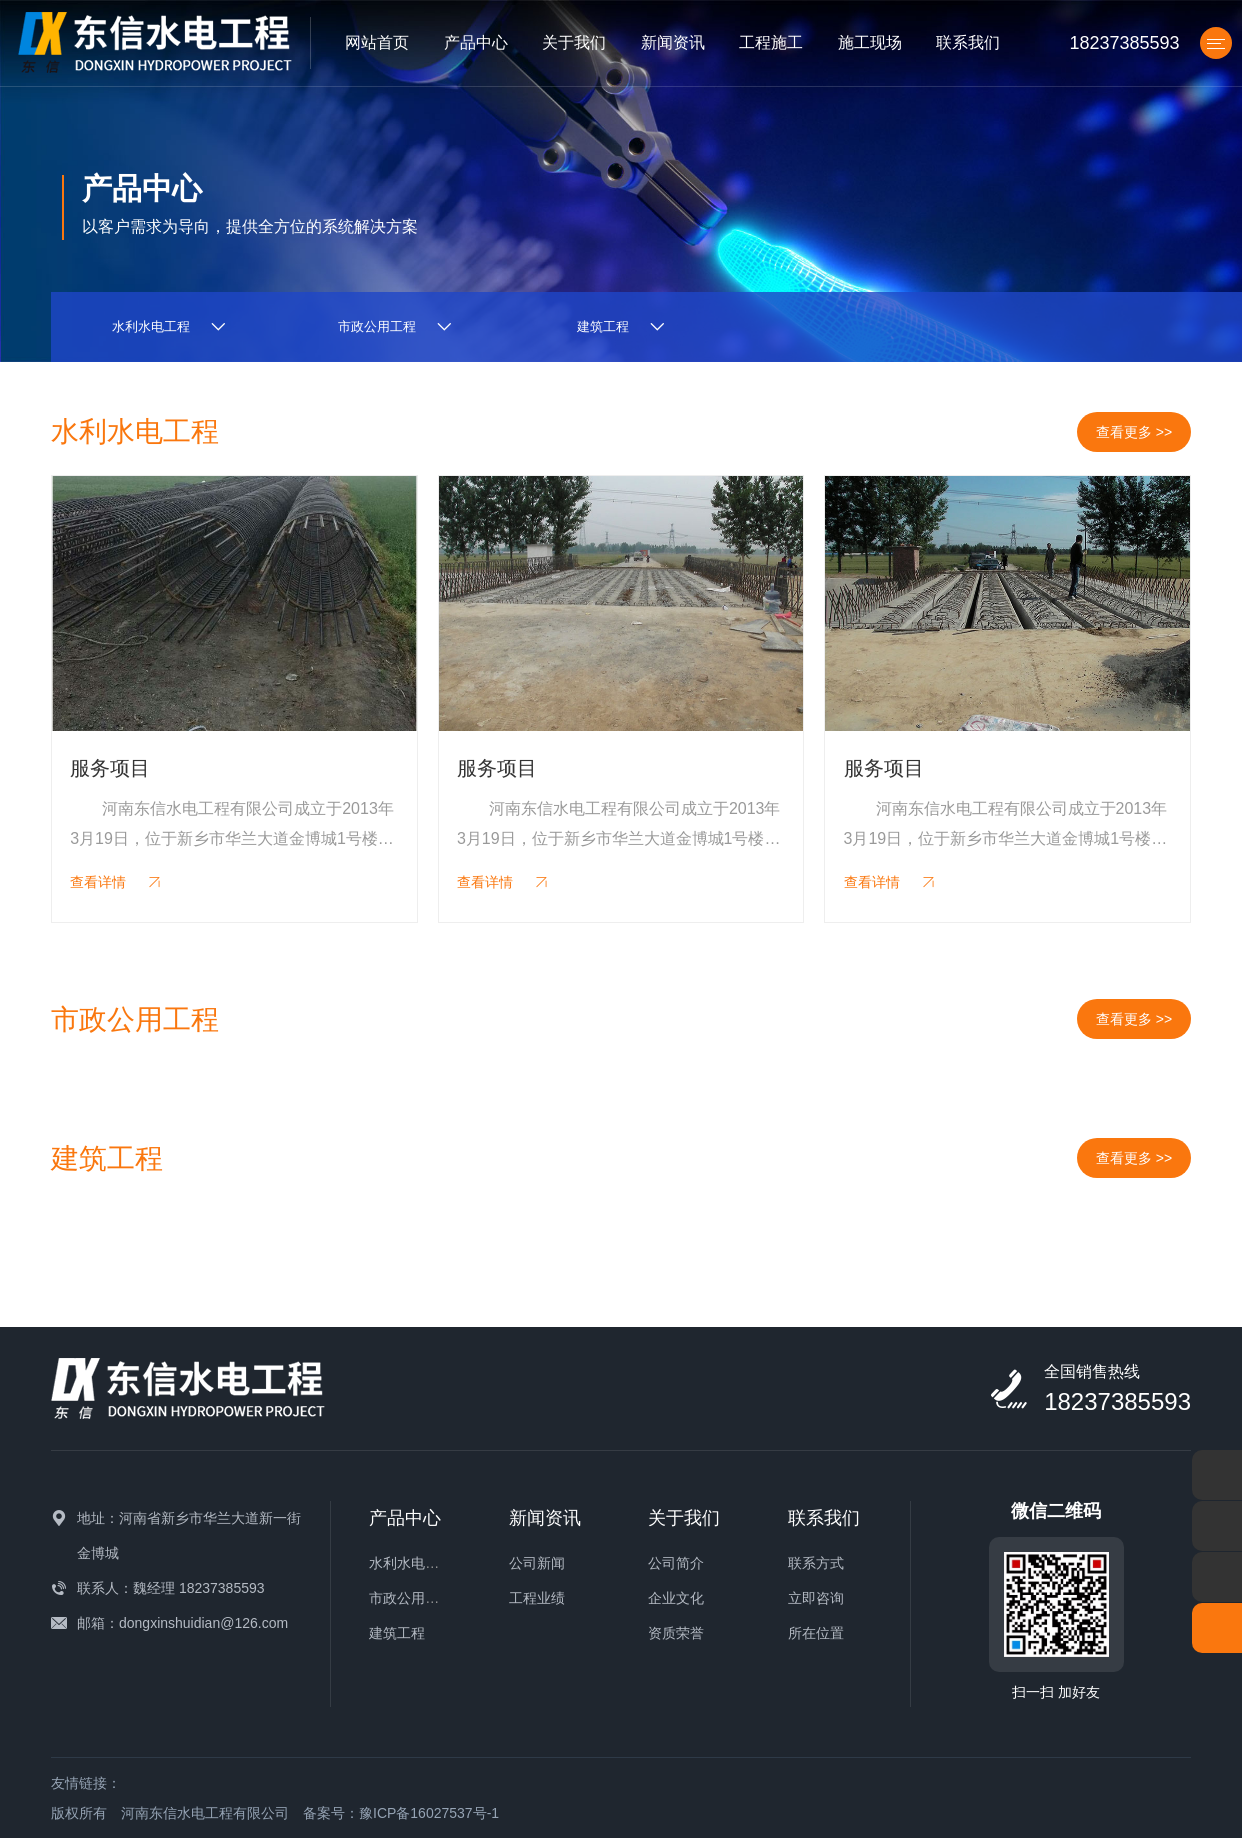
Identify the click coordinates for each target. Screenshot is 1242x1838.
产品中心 (476, 42)
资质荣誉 (676, 1633)
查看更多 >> (1134, 432)
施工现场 (870, 42)
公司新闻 (537, 1563)
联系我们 (968, 42)
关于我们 (574, 42)
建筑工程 (397, 1633)
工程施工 (771, 42)
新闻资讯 (673, 42)
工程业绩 (537, 1598)
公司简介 (676, 1563)
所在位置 (816, 1633)
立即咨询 (816, 1598)
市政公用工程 (411, 1598)
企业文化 (676, 1598)
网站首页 (377, 42)
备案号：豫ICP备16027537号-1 (401, 1813)
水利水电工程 (411, 1563)
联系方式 (816, 1563)
